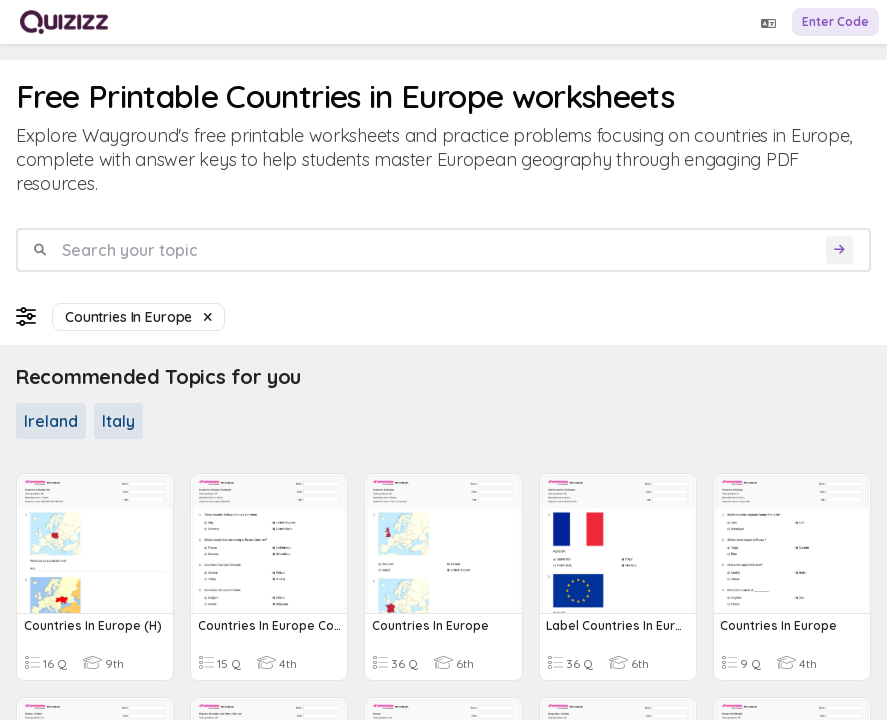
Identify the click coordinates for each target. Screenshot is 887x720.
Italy (118, 421)
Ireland (51, 421)
